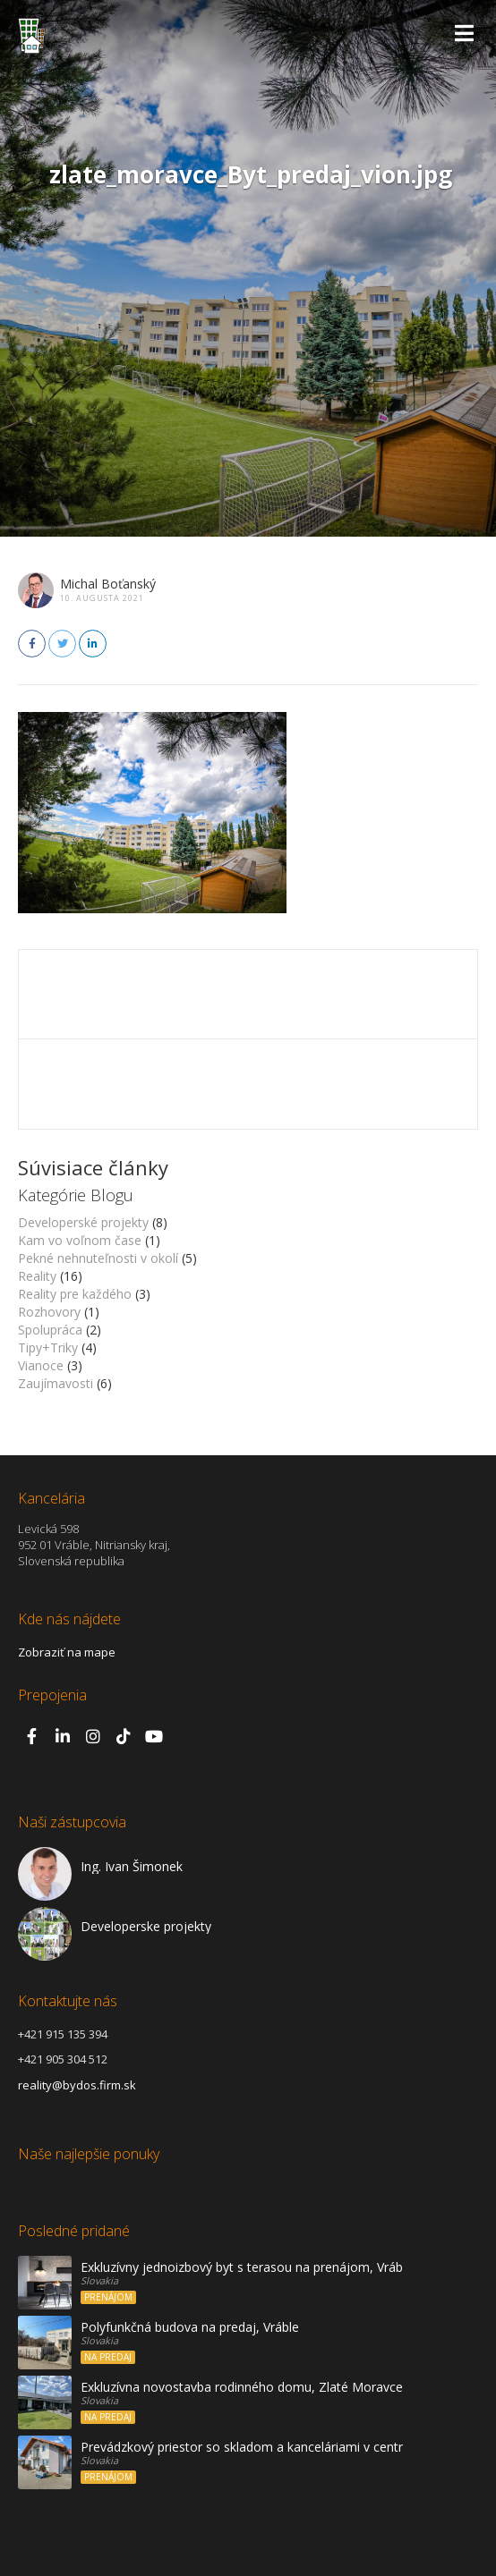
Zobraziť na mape (66, 1652)
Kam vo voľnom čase (79, 1240)
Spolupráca (50, 1329)
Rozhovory (49, 1311)
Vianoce (41, 1365)
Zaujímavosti (55, 1383)
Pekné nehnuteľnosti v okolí (98, 1258)
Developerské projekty (83, 1222)
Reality (37, 1275)
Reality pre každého (75, 1293)
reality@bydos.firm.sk (77, 2085)
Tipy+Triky (48, 1347)
